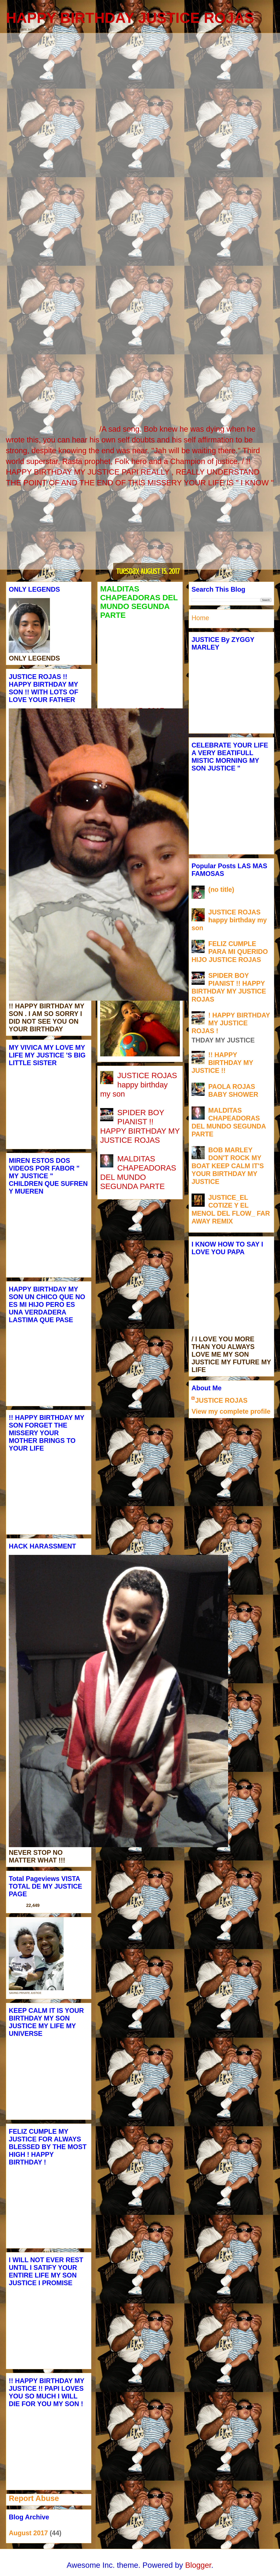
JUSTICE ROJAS (221, 1400)
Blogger (198, 2565)
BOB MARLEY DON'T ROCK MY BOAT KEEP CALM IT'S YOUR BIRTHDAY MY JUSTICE (228, 1165)
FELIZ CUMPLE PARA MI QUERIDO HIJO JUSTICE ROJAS (230, 951)
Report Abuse (34, 2498)
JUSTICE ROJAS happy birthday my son (138, 1084)
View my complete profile (231, 1411)
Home (200, 618)
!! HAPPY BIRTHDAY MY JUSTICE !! (222, 1062)
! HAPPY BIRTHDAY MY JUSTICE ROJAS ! (231, 1023)
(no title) (221, 889)
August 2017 (28, 2533)
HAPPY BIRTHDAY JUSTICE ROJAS (130, 18)
